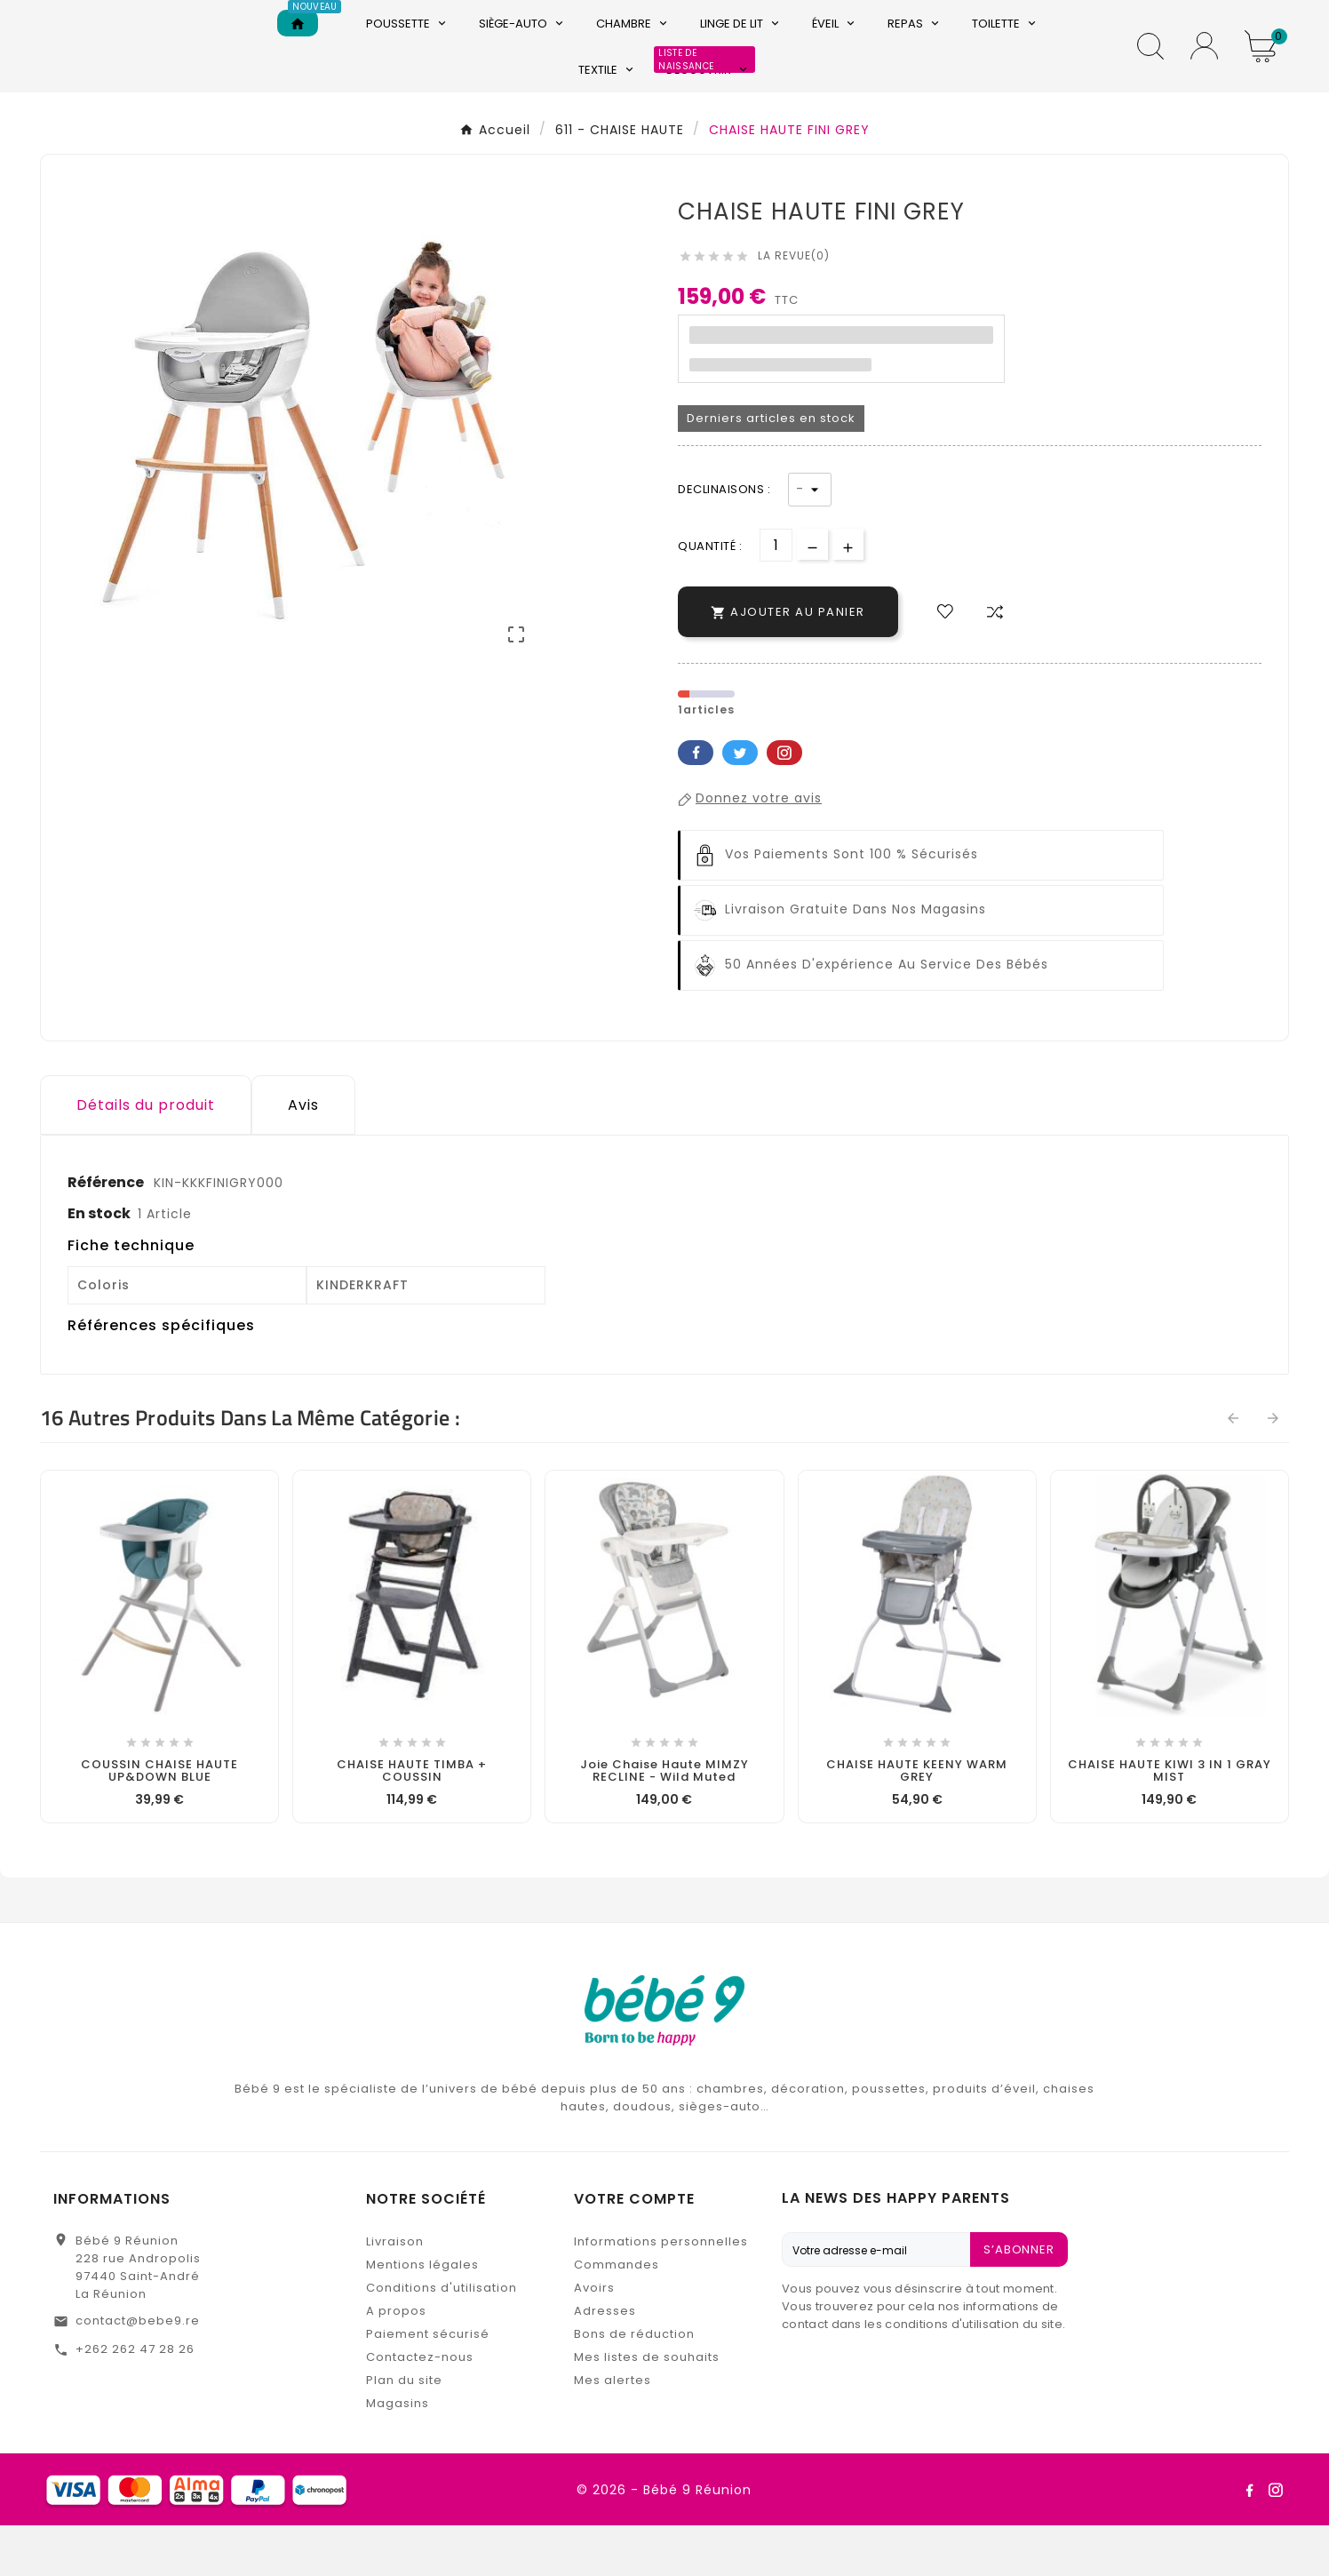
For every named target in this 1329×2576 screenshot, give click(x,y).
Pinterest (784, 803)
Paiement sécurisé (427, 2384)
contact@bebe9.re (138, 2371)
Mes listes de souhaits (647, 2407)
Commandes (616, 2315)
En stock (99, 1264)
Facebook (695, 803)
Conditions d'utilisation (441, 2338)
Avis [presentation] (303, 1155)
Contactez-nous (420, 2407)
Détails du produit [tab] (145, 1155)
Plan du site (404, 2430)
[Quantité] (776, 595)
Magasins (397, 2453)
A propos (396, 2361)
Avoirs (594, 2338)
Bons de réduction (634, 2384)
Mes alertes (612, 2430)
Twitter (740, 803)
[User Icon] (1204, 71)
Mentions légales (422, 2315)
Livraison (395, 2292)
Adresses (605, 2361)
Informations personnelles (661, 2292)
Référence (107, 1233)
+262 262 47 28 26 (135, 2399)
